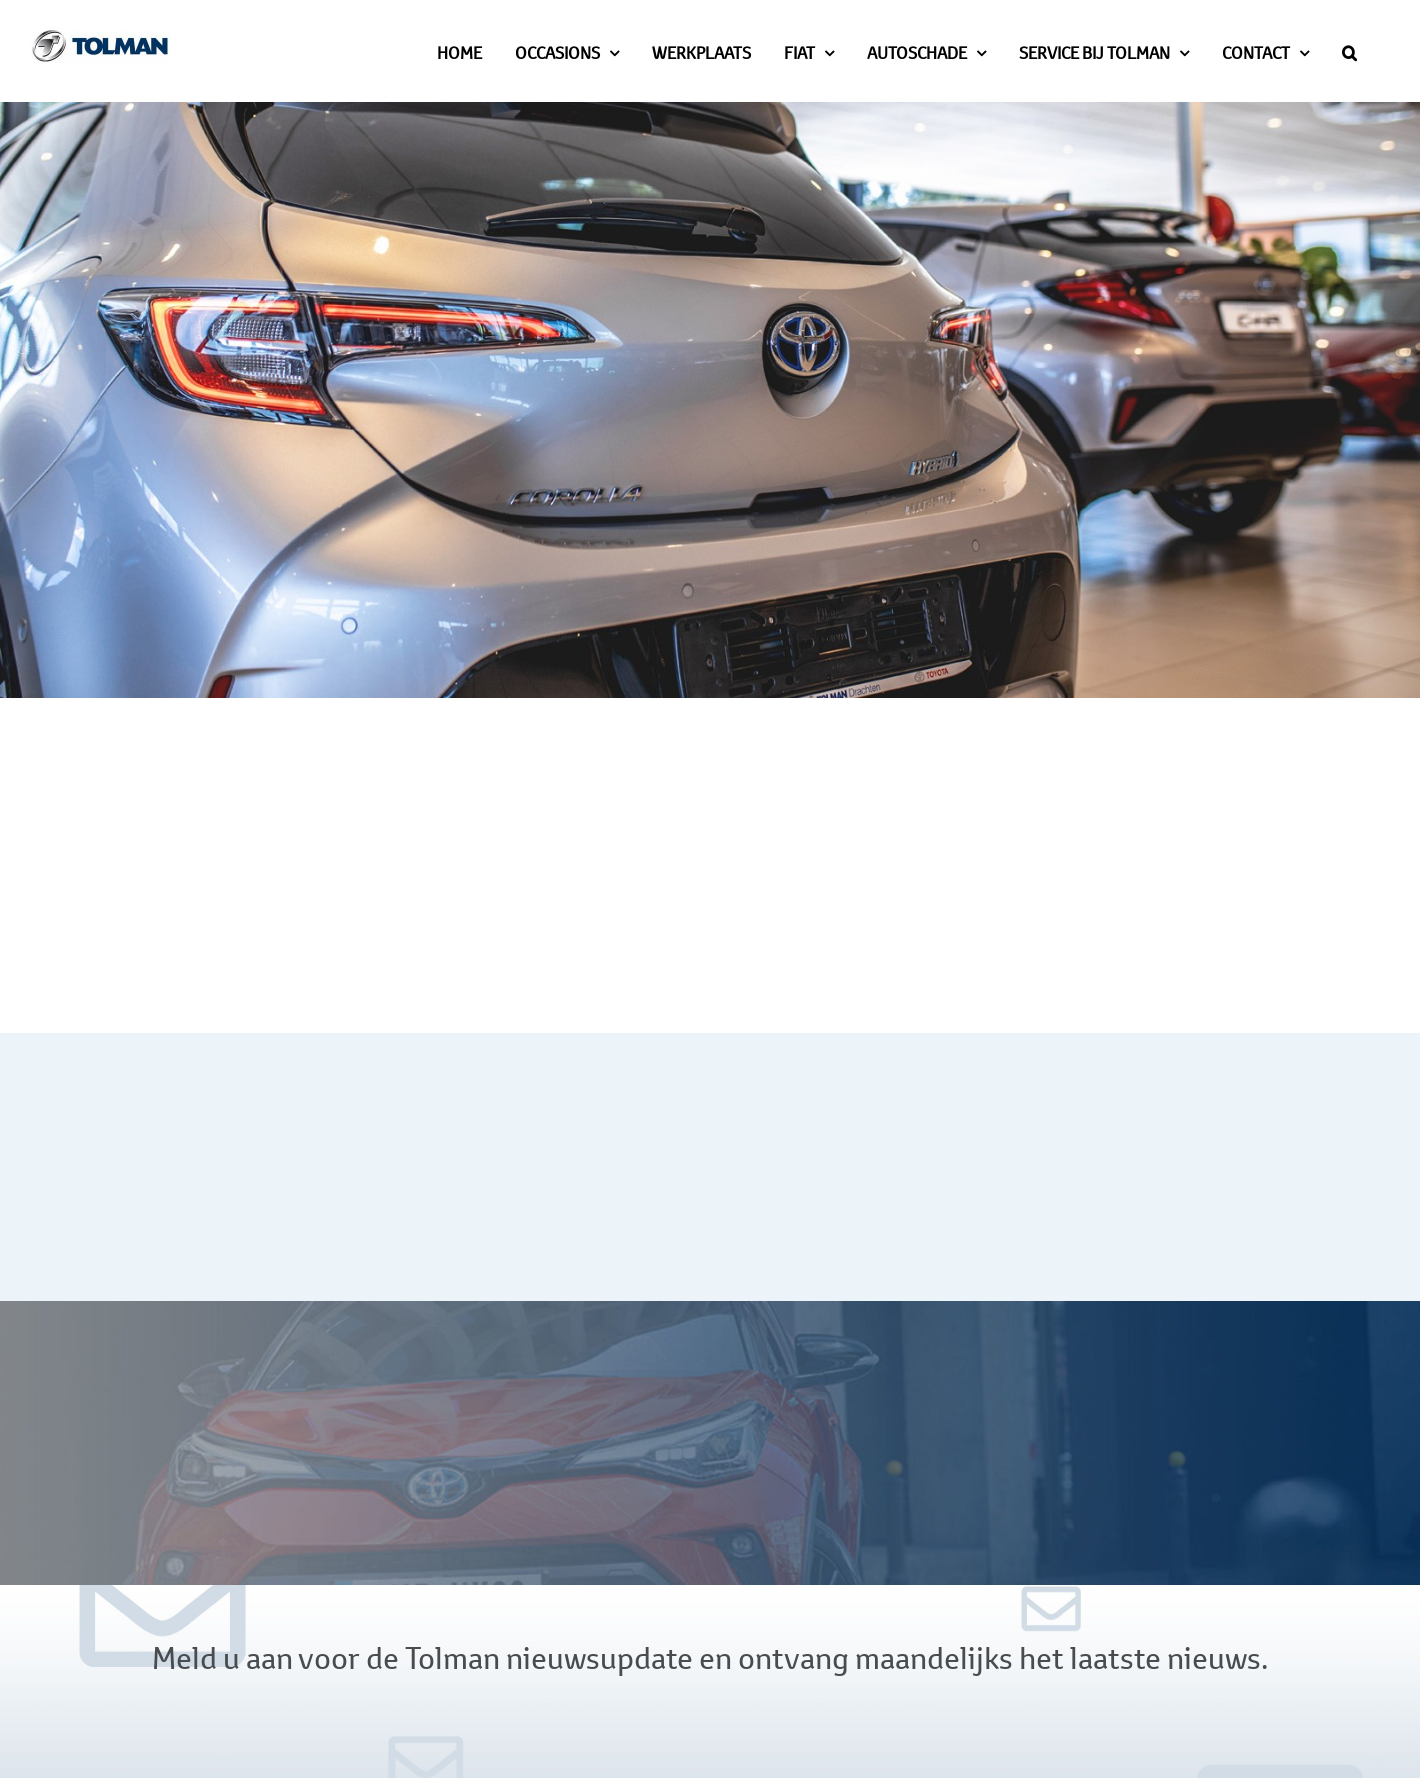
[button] (1349, 51)
